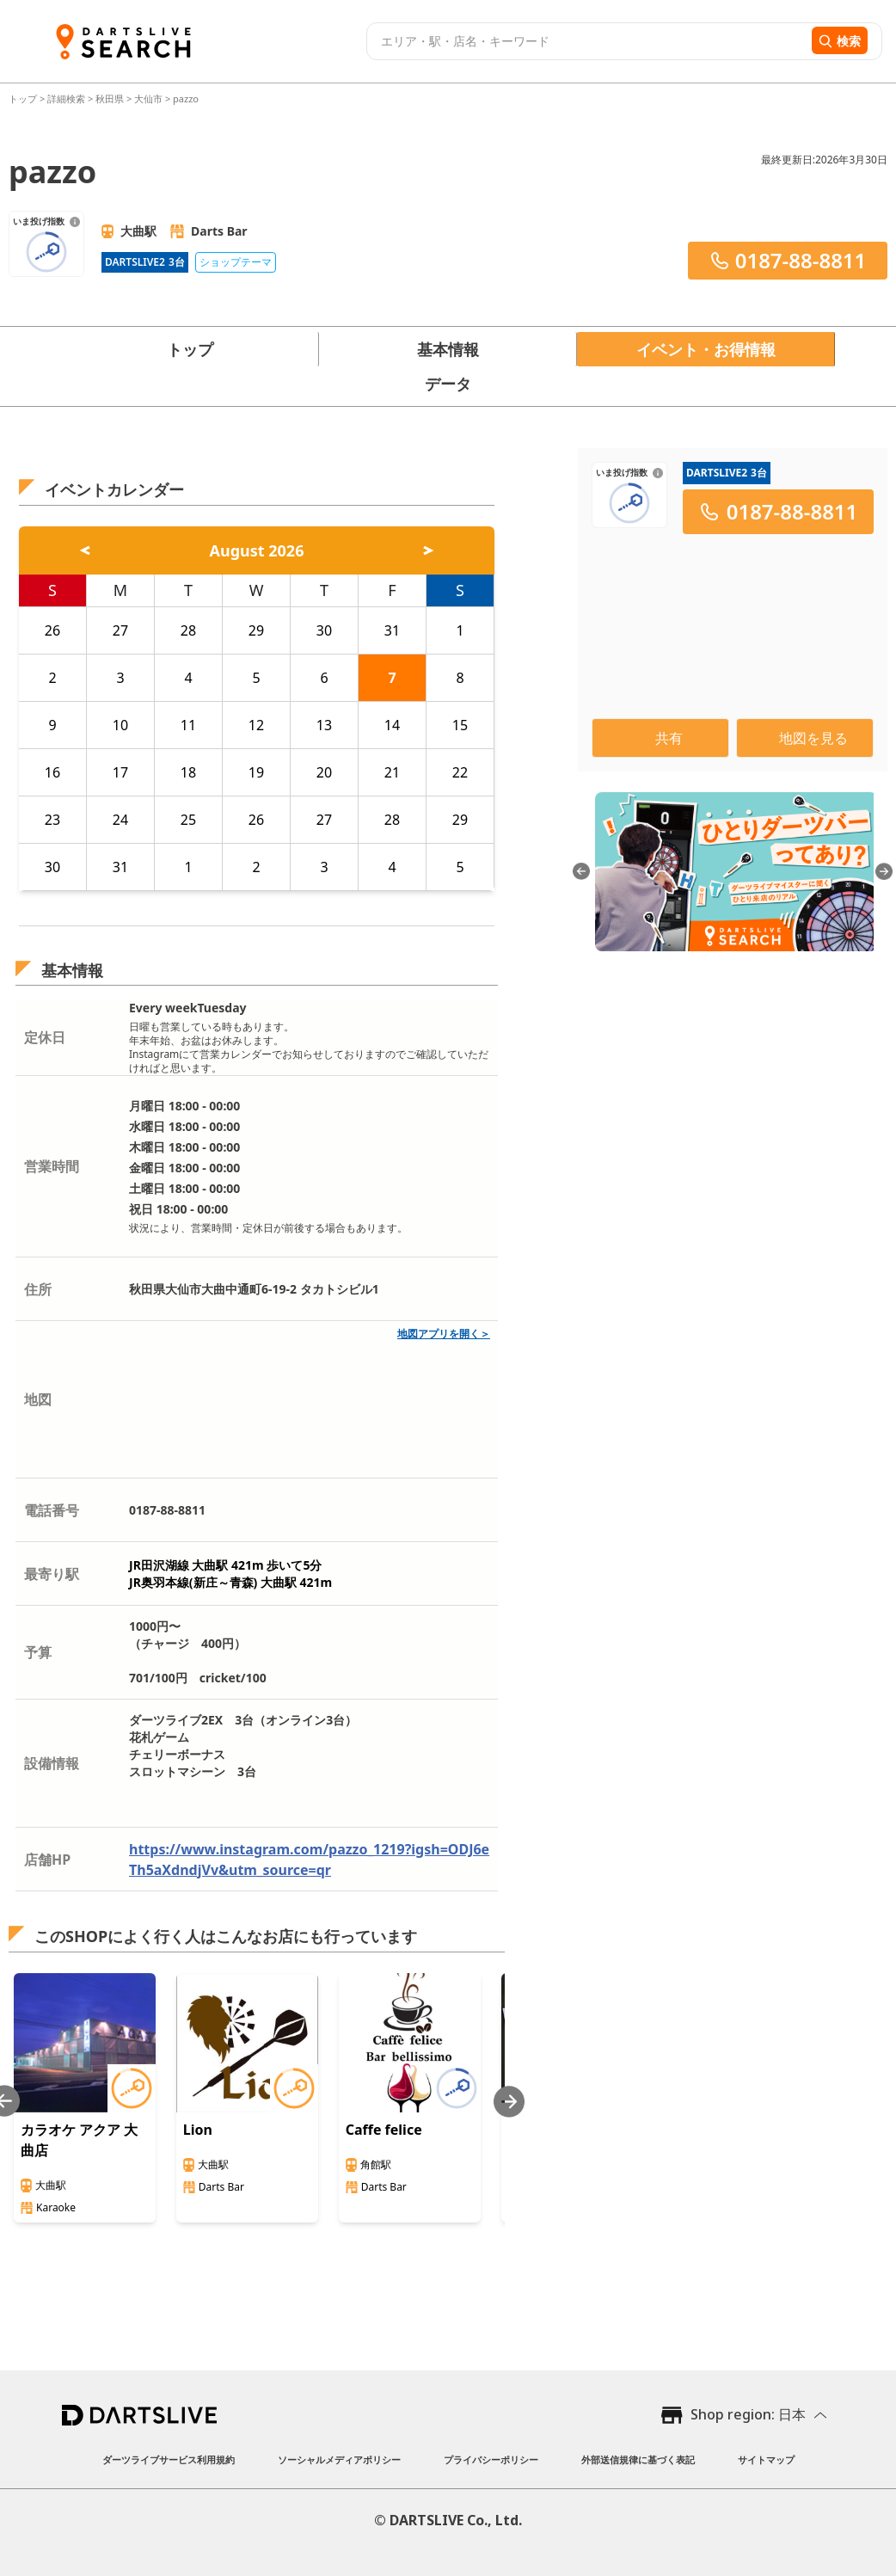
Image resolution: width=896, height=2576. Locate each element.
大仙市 (148, 98)
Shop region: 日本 (748, 2414)
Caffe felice (384, 2129)
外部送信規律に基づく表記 (638, 2459)
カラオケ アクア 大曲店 (79, 2140)
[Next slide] (509, 2101)
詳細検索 (67, 98)
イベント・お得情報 (706, 349)
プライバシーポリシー (491, 2459)
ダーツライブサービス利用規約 (168, 2459)
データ (448, 383)
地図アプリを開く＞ (443, 1333)
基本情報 (448, 349)
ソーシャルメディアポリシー (339, 2459)
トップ (24, 98)
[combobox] (587, 41)
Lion (197, 2129)
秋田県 (109, 98)
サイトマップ (766, 2459)
